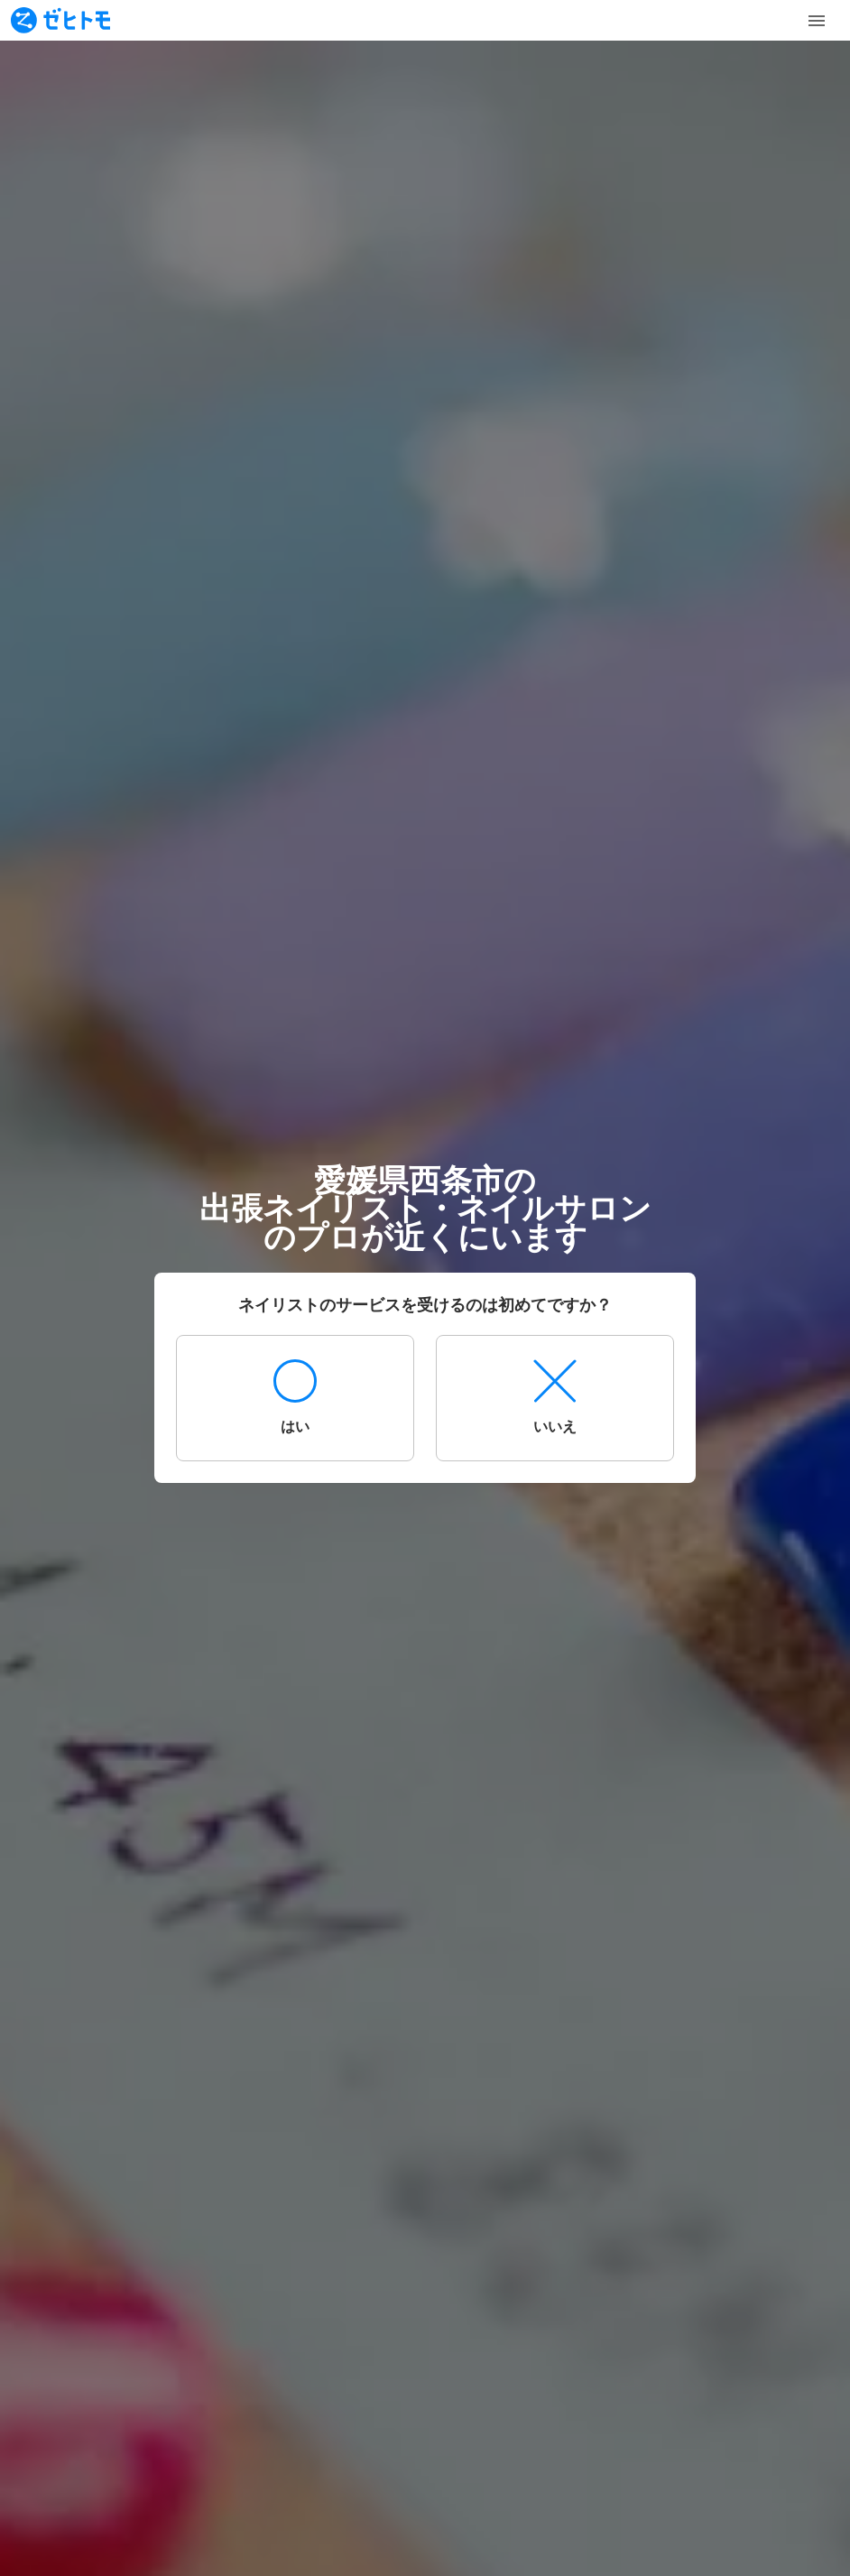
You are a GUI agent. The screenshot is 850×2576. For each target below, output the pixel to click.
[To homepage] (60, 20)
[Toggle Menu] (816, 20)
